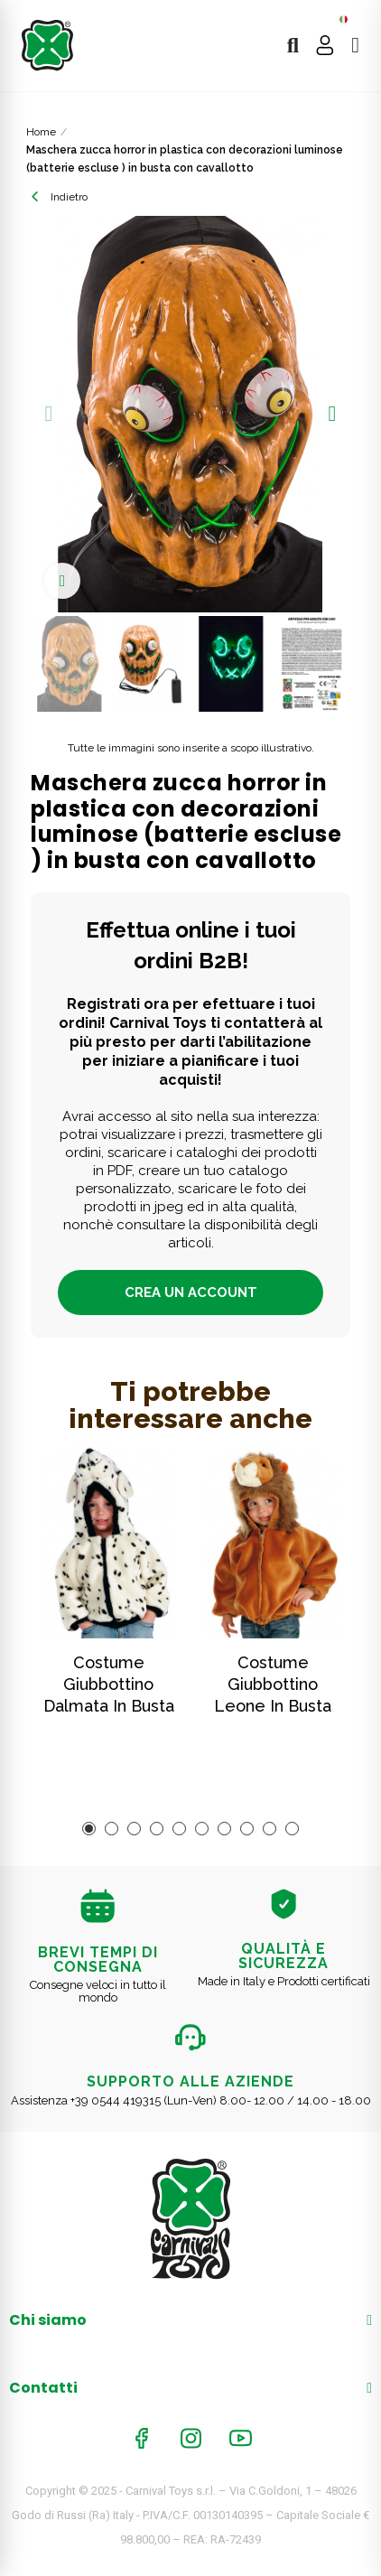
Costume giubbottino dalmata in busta (108, 1684)
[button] (49, 413)
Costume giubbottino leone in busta (272, 1684)
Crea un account (191, 1292)
